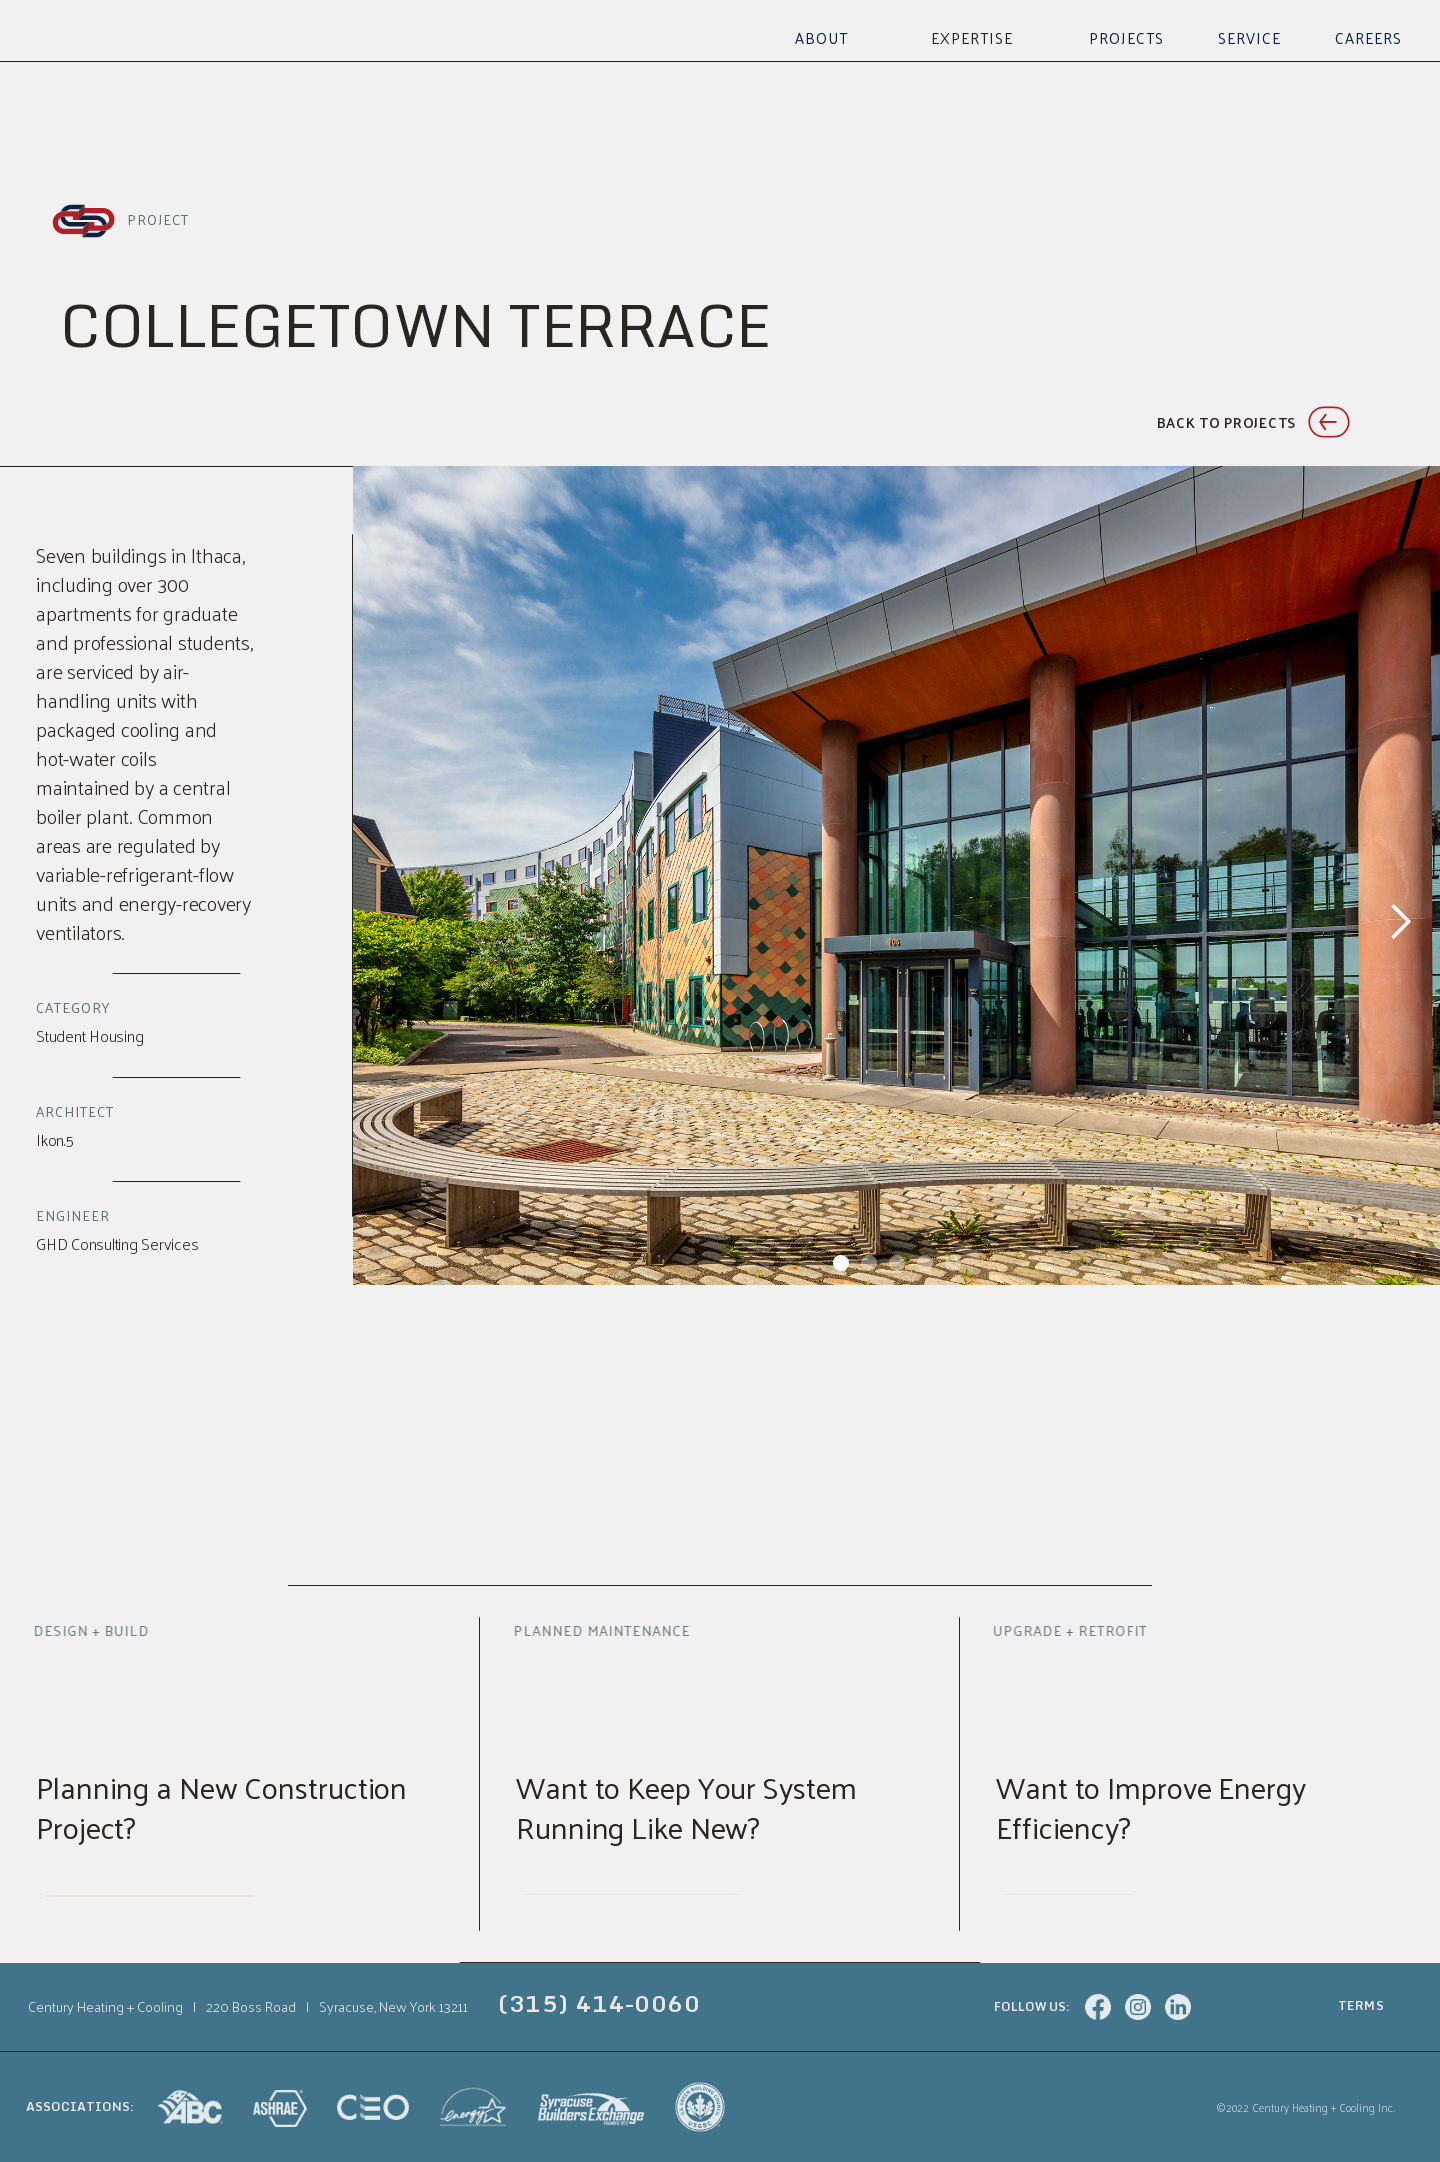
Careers (1368, 37)
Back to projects (1226, 422)
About (821, 37)
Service (1249, 37)
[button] (972, 37)
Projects (1126, 37)
